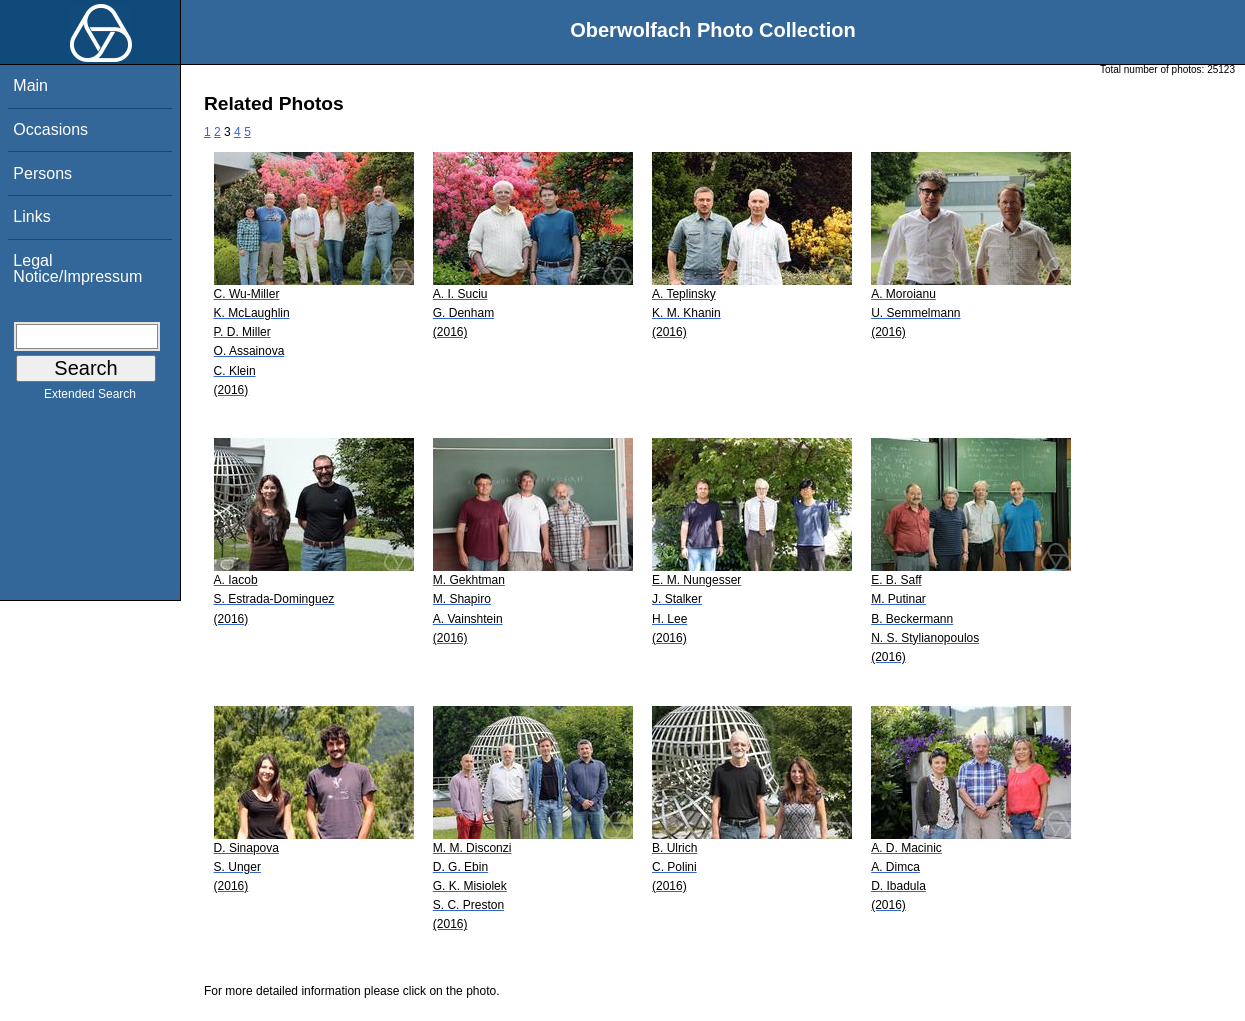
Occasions (50, 129)
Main (30, 85)
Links (31, 216)
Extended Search (90, 398)
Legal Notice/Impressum (77, 268)
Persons (42, 173)
